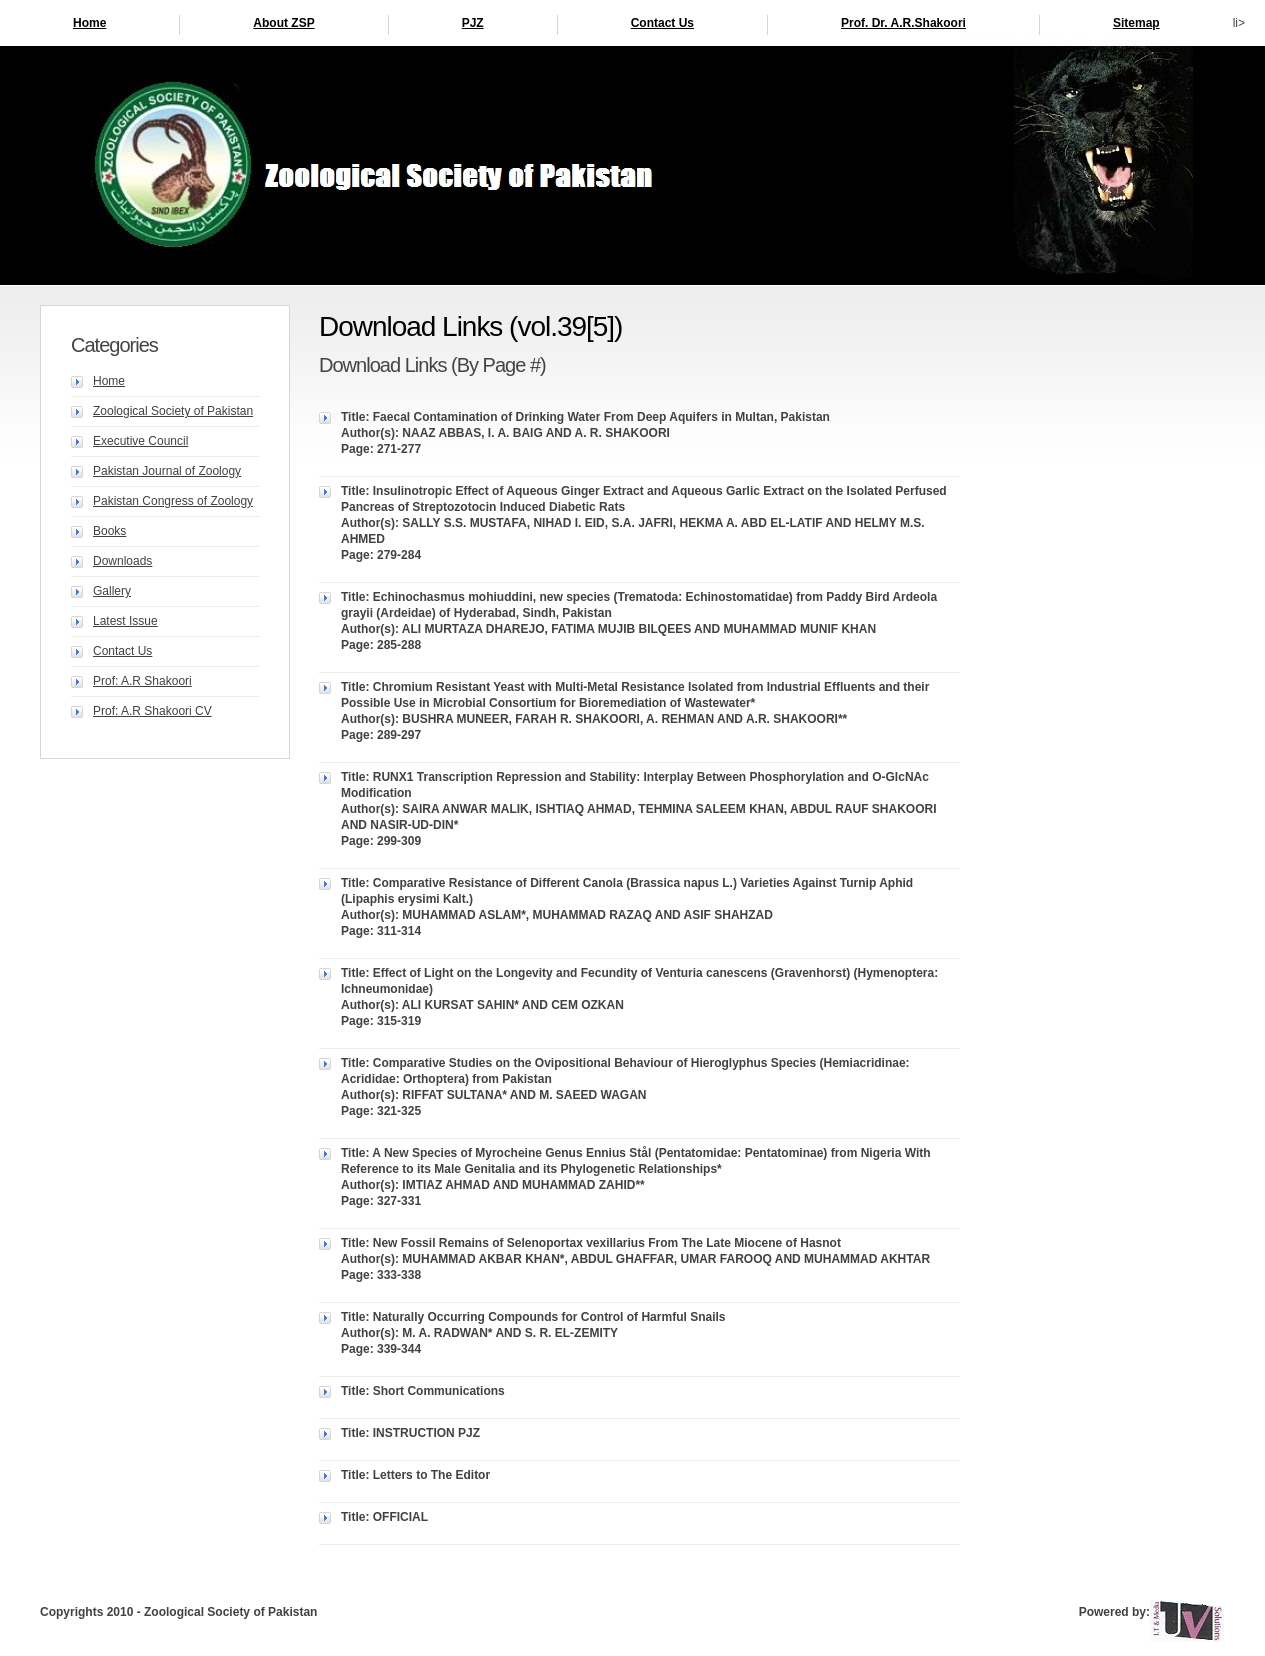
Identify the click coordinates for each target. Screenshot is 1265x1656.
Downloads (122, 561)
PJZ (473, 23)
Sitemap (1136, 23)
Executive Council (140, 441)
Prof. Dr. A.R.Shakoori (903, 23)
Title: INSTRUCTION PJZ (410, 1433)
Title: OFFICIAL (384, 1517)
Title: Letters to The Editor (415, 1475)
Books (109, 531)
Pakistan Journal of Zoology (167, 471)
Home (89, 23)
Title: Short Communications (423, 1391)
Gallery (112, 591)
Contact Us (662, 23)
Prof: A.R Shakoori (142, 681)
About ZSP (283, 23)
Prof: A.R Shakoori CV (152, 711)
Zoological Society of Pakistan (173, 411)
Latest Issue (125, 621)
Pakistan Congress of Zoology (173, 501)
